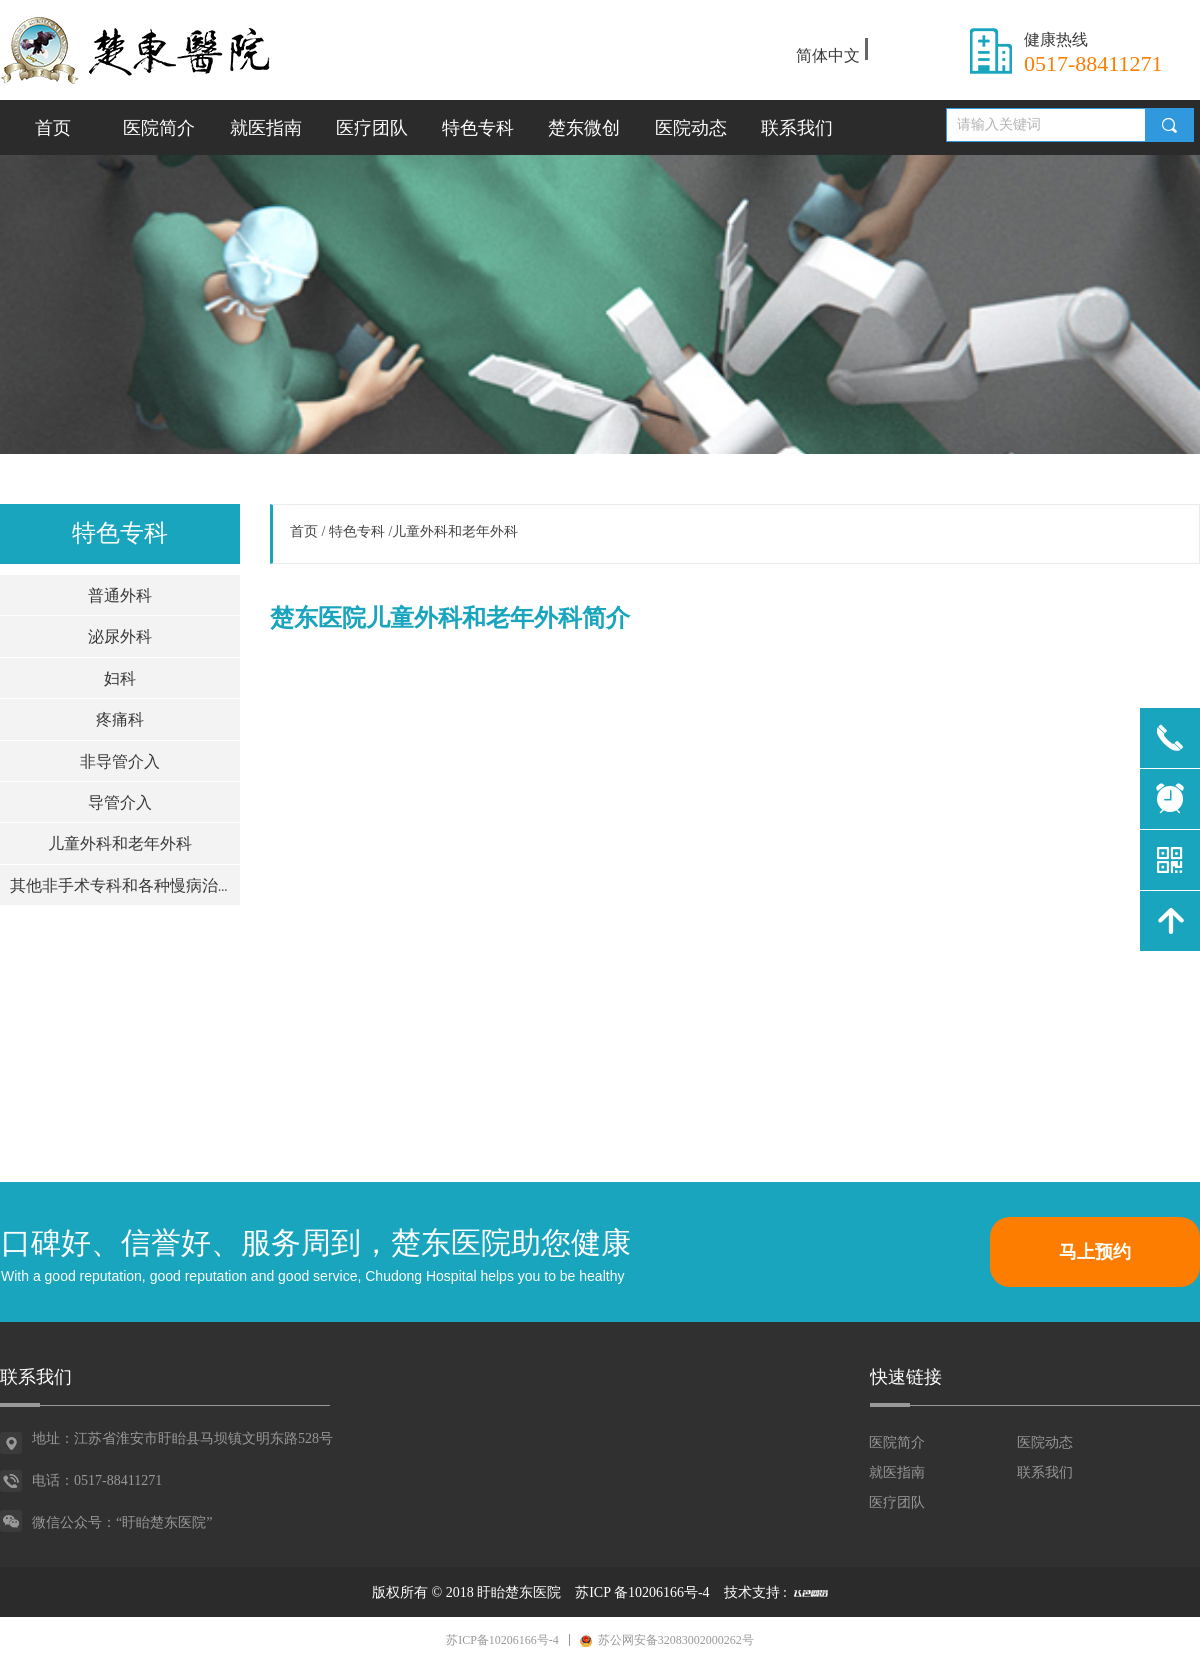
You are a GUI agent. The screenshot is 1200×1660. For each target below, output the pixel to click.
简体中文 (828, 55)
